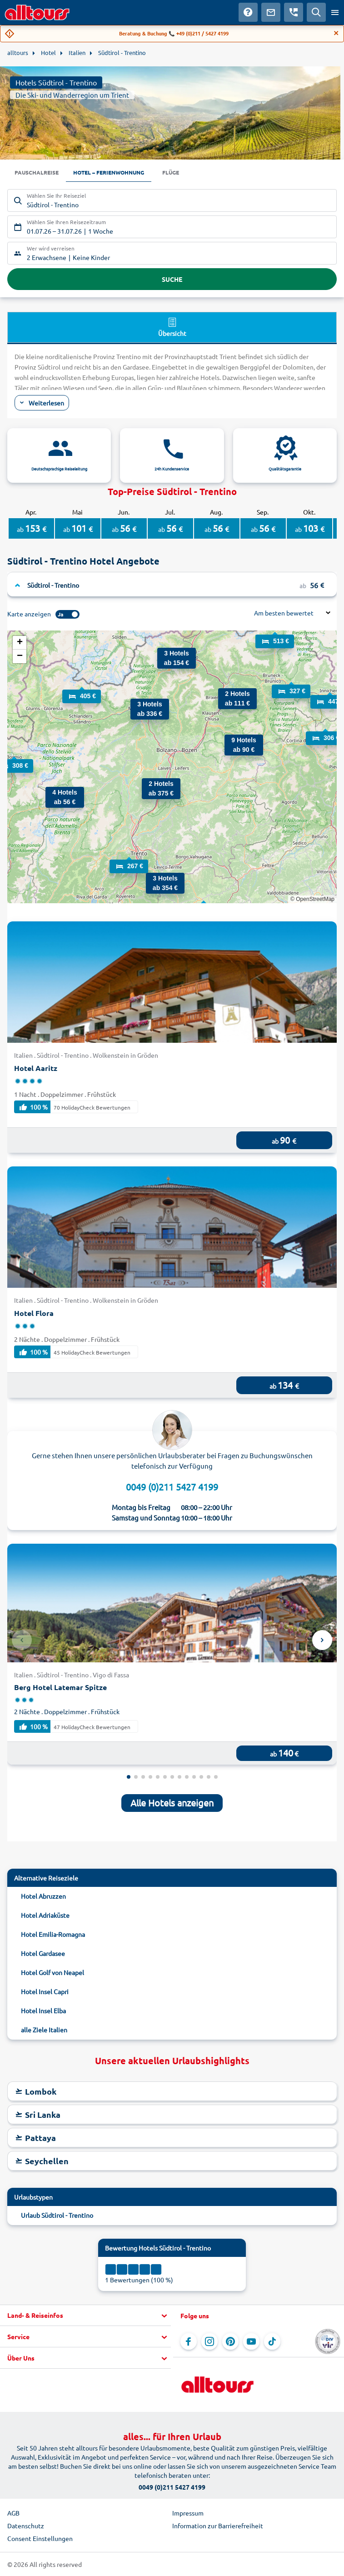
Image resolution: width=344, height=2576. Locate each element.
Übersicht (172, 326)
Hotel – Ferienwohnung (108, 172)
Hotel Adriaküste (45, 1915)
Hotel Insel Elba (43, 2010)
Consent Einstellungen (40, 2538)
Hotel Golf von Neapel (52, 1972)
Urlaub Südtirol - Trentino (57, 2215)
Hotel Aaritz (35, 1068)
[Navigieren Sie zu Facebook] (188, 2341)
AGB (13, 2513)
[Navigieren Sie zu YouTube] (251, 2341)
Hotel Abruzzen (43, 1896)
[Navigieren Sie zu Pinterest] (230, 2341)
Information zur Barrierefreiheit (217, 2525)
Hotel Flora (34, 1313)
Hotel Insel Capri (45, 1991)
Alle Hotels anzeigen (172, 1802)
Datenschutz (25, 2525)
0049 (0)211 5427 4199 (172, 1486)
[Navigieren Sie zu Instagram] (209, 2341)
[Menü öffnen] (334, 12)
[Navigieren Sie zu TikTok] (272, 2341)
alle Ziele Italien (44, 2030)
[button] (155, 882)
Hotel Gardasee (43, 1953)
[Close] (336, 33)
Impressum (188, 2513)
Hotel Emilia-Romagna (53, 1934)
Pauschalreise (37, 172)
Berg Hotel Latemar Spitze (60, 1687)
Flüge (170, 172)
